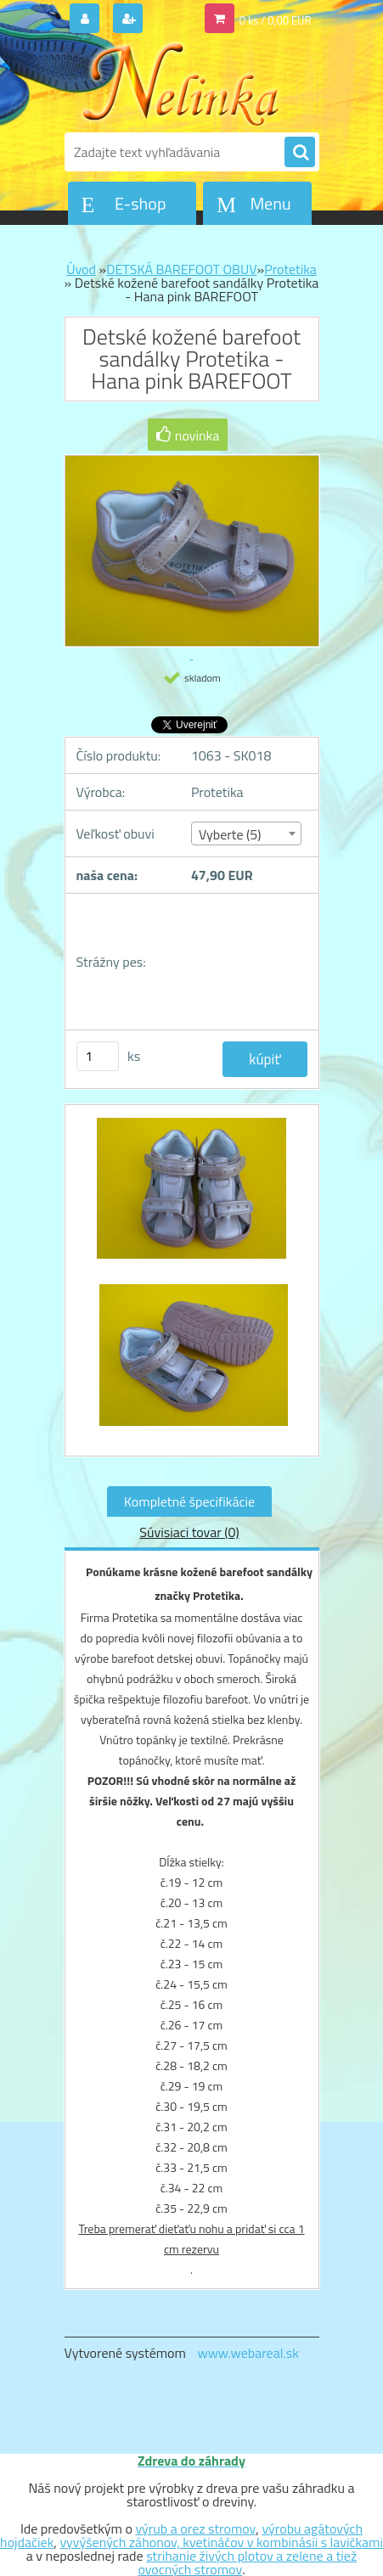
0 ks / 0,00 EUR (275, 20)
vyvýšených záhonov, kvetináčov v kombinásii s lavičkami (221, 2542)
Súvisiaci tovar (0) (189, 1532)
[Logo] (181, 83)
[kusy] (97, 1056)
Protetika (290, 269)
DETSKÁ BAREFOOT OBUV (181, 269)
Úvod (81, 269)
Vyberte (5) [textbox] (230, 834)
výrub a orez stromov (195, 2528)
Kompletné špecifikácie (189, 1501)
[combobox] (246, 833)
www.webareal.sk (248, 2353)
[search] (299, 153)
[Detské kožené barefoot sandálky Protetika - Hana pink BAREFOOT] (192, 1197)
